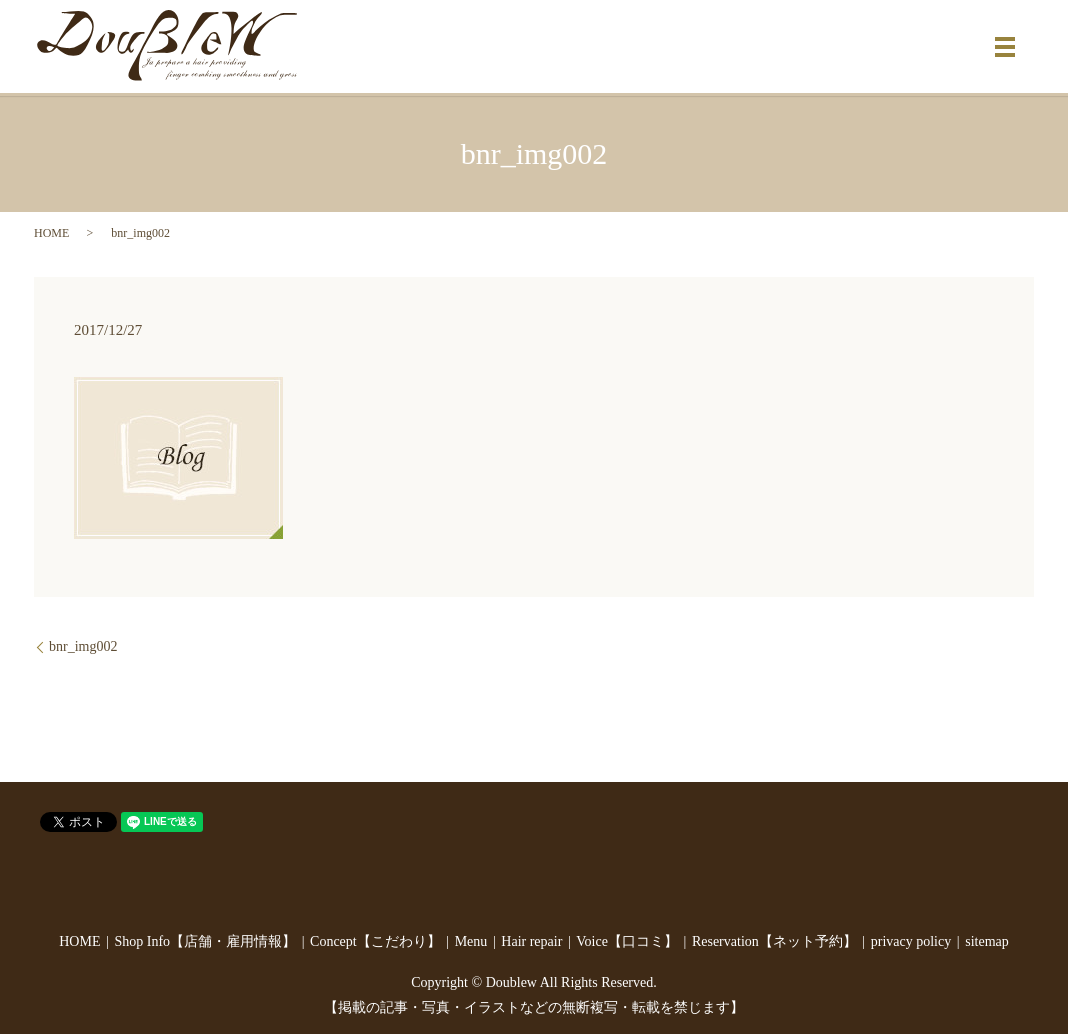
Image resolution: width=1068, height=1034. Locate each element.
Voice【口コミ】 (627, 941)
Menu (471, 941)
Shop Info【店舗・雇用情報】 (205, 941)
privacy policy (911, 941)
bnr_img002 (83, 646)
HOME (51, 233)
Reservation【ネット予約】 (774, 941)
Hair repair (531, 941)
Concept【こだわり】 (375, 941)
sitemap (987, 941)
